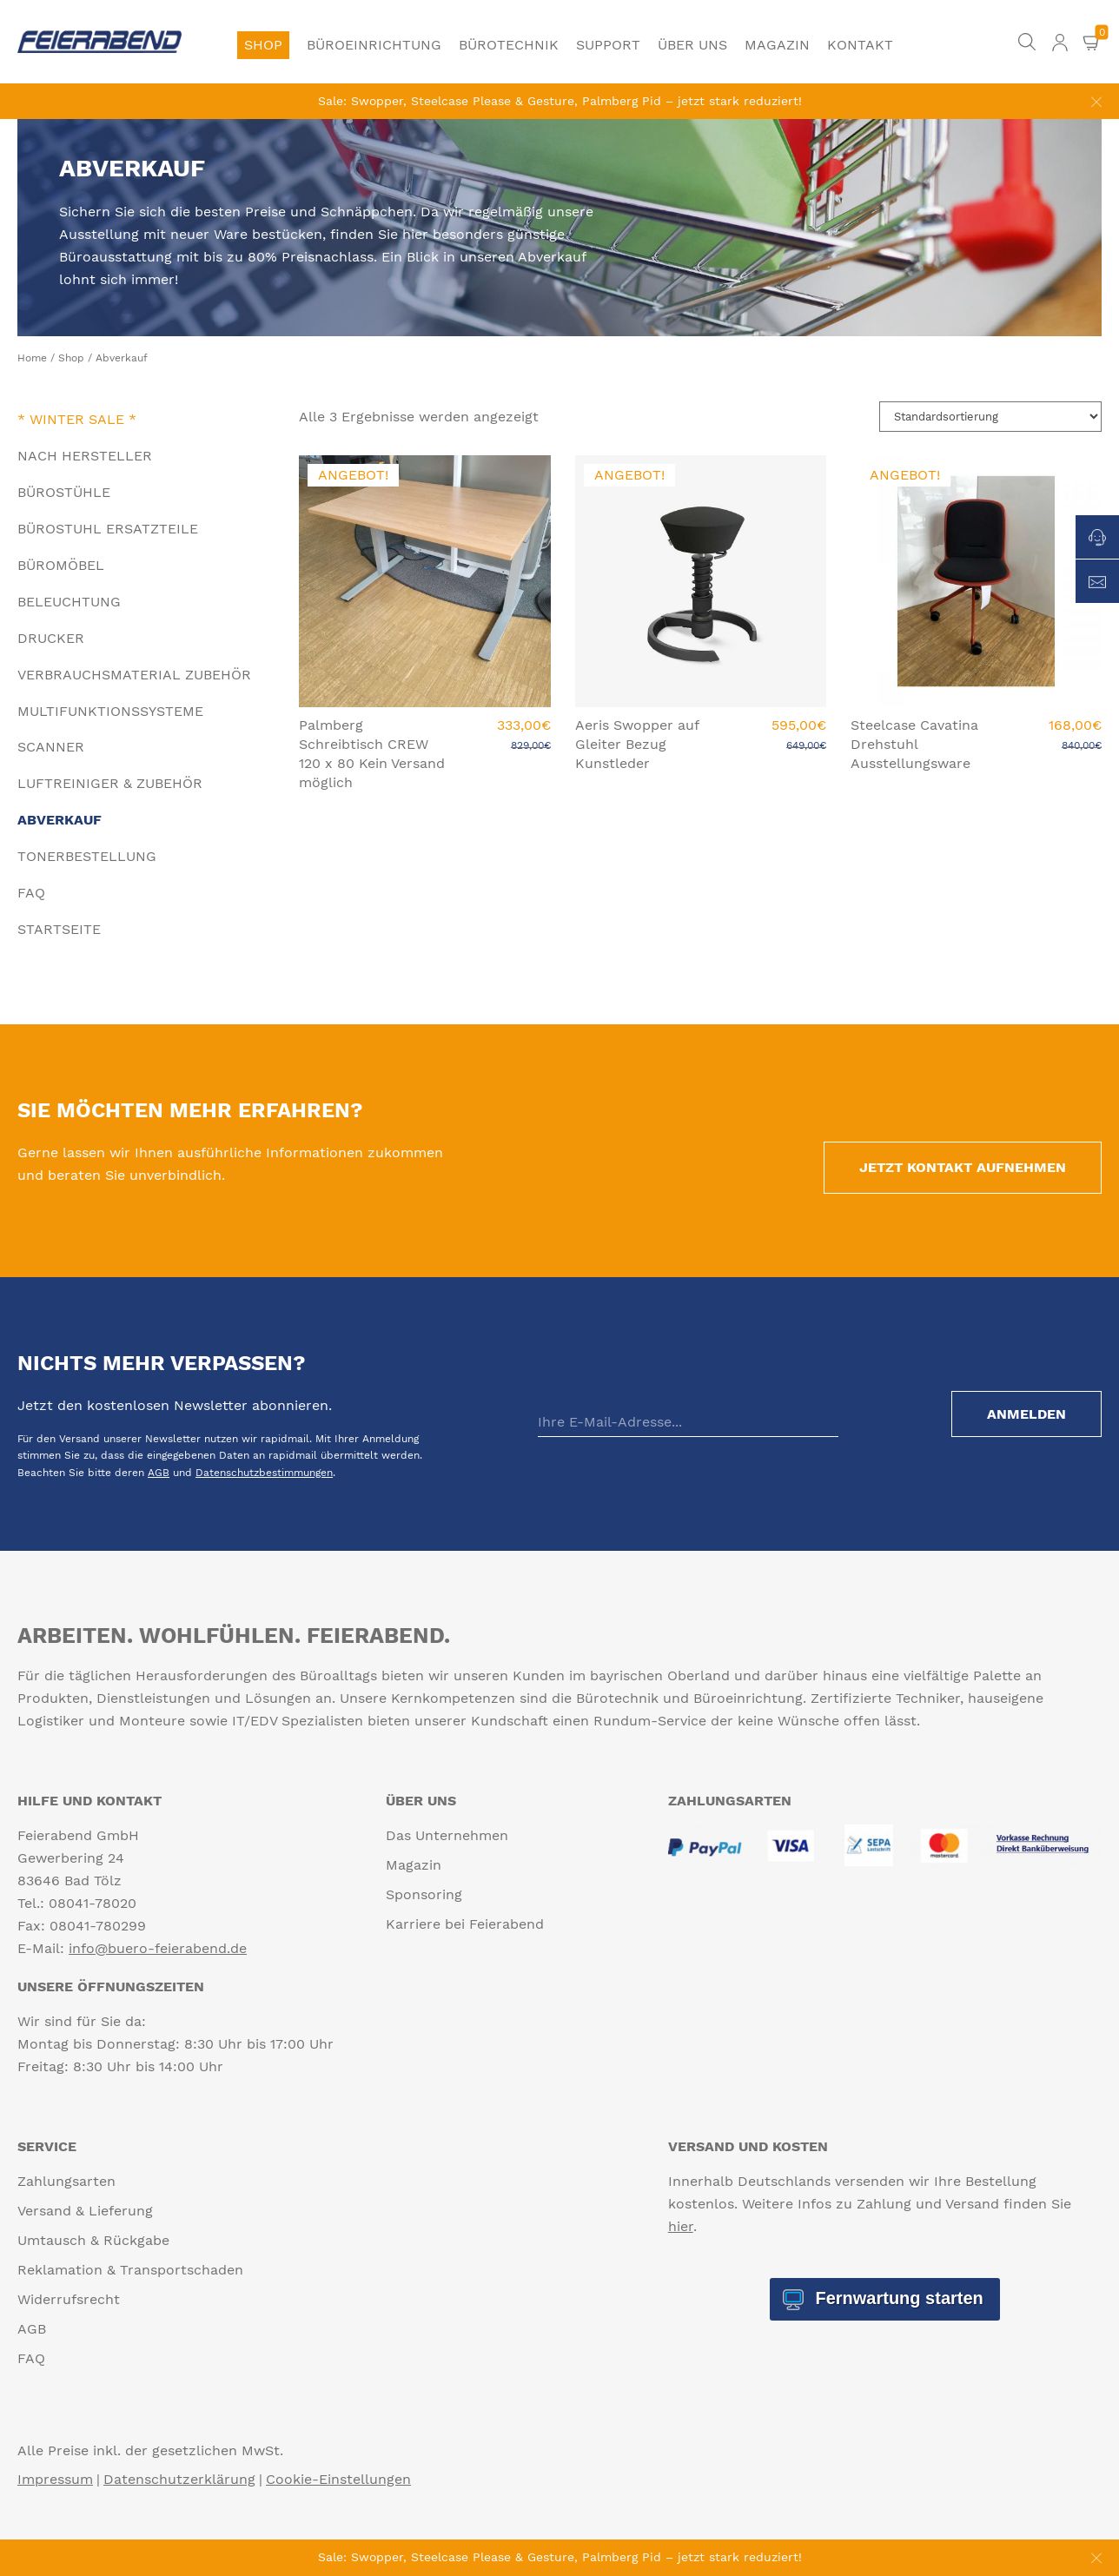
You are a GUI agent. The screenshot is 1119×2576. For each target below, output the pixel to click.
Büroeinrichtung (374, 44)
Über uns (692, 44)
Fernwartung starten (897, 2298)
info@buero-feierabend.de (158, 1948)
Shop (263, 44)
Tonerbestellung (86, 856)
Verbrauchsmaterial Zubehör (134, 674)
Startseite (59, 929)
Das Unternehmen (447, 1835)
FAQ (31, 892)
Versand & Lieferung (85, 2210)
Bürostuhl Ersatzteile (107, 528)
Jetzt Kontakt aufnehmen (962, 1167)
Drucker (50, 638)
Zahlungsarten (66, 2181)
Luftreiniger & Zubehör (109, 783)
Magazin (777, 44)
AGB (158, 1473)
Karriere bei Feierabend (465, 1924)
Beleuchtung (69, 601)
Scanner (50, 746)
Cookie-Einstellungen (338, 2479)
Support (608, 44)
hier (680, 2226)
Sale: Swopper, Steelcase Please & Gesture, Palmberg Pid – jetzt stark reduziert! (560, 101)
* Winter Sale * (76, 419)
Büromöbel (60, 565)
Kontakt (860, 44)
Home (32, 358)
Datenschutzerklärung (179, 2479)
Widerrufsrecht (68, 2299)
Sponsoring (424, 1894)
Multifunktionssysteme (110, 711)
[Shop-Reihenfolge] (990, 416)
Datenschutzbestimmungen (264, 1473)
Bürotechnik (509, 44)
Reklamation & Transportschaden (130, 2269)
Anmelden (1026, 1414)
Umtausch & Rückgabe (93, 2240)
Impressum (55, 2479)
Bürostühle (63, 492)
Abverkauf (59, 819)
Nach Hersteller (84, 455)
